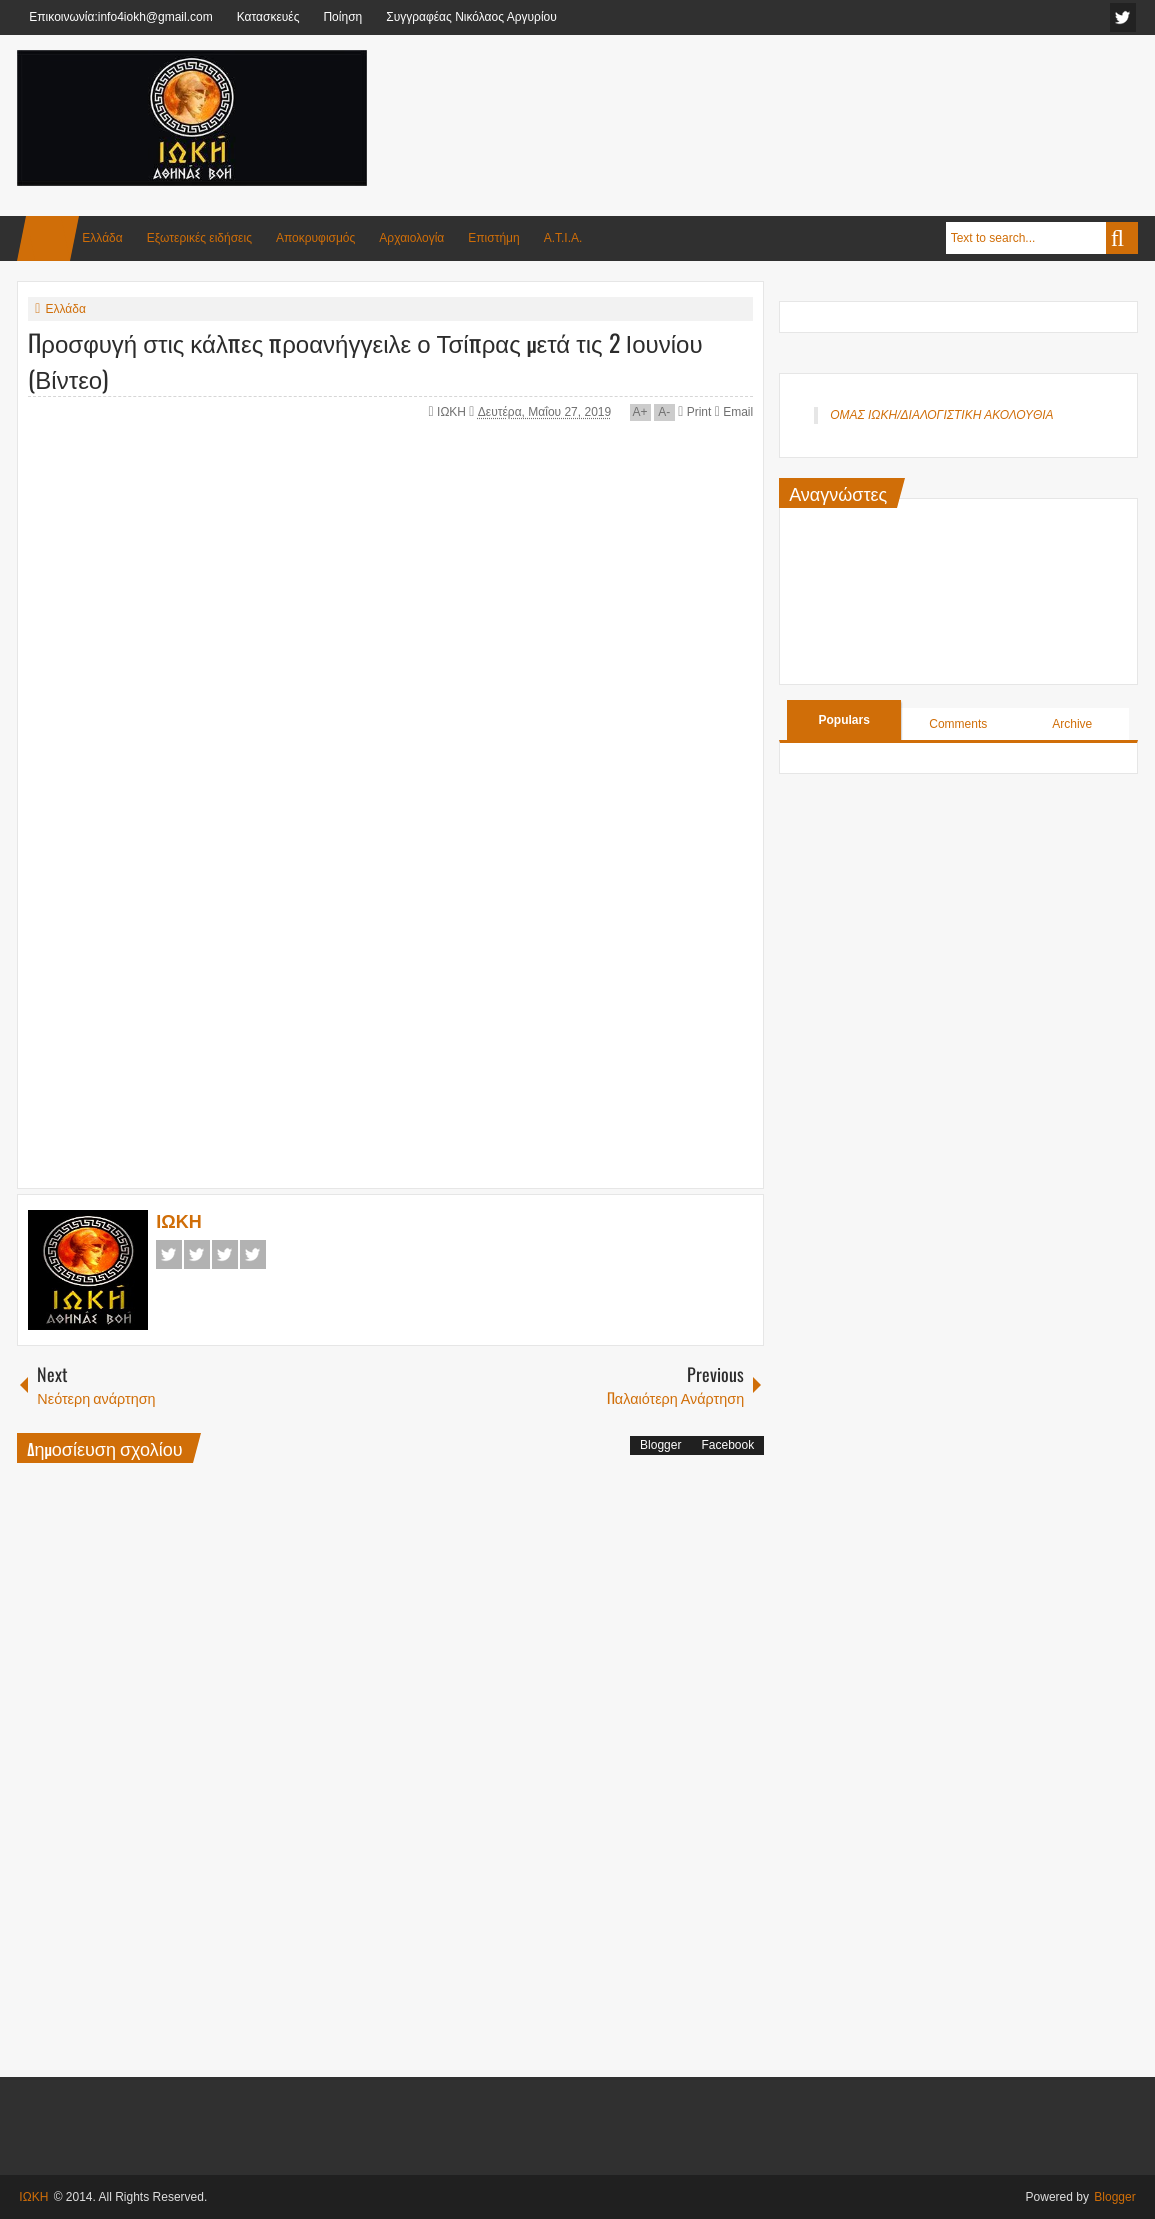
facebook (1123, 17)
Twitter (197, 1254)
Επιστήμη (493, 238)
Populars (844, 720)
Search (1122, 238)
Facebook (169, 1254)
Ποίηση (342, 17)
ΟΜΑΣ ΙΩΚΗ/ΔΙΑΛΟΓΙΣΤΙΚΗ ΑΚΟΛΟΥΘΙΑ (941, 415)
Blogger (660, 1445)
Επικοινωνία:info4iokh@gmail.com (120, 17)
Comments (958, 724)
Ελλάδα (102, 238)
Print (694, 412)
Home (48, 238)
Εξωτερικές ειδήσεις (199, 238)
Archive (1072, 724)
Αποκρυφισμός (315, 238)
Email (734, 412)
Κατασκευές (268, 17)
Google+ (225, 1254)
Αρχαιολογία (411, 238)
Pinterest (253, 1254)
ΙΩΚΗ (453, 412)
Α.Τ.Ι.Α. (563, 238)
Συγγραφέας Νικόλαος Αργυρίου (471, 17)
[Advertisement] (774, 99)
